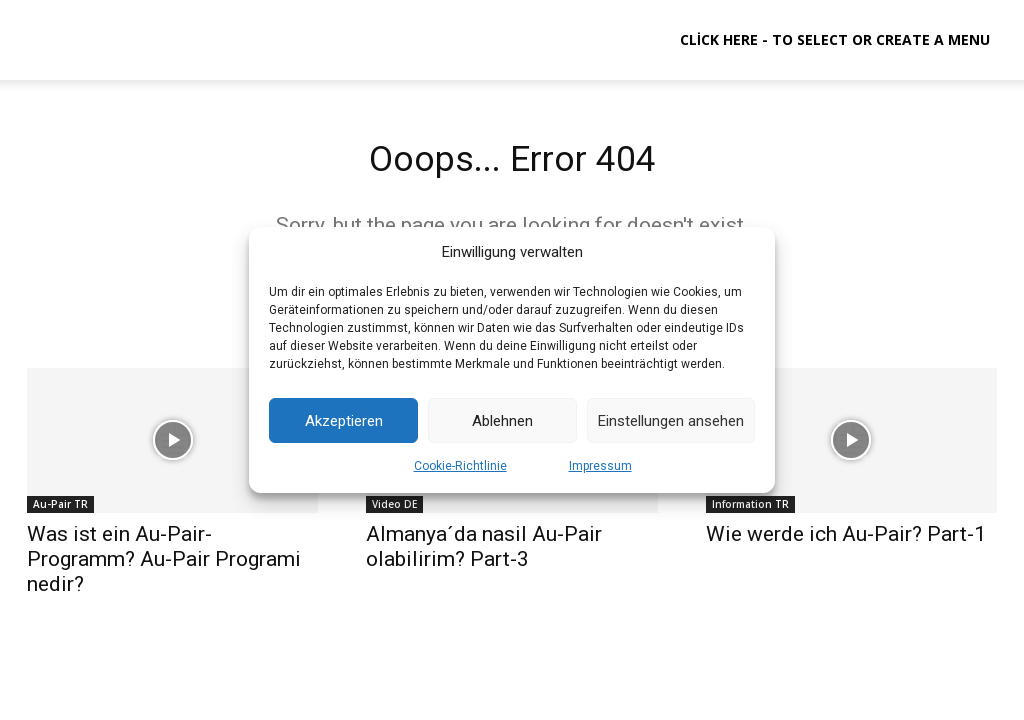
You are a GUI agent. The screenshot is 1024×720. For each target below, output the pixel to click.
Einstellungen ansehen (671, 421)
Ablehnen (502, 421)
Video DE (394, 511)
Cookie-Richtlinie (460, 466)
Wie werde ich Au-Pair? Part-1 (846, 541)
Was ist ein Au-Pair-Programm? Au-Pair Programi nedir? (164, 566)
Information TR (750, 511)
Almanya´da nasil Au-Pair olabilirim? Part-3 (484, 553)
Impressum (600, 466)
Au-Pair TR (60, 511)
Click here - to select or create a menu (835, 39)
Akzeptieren (344, 421)
